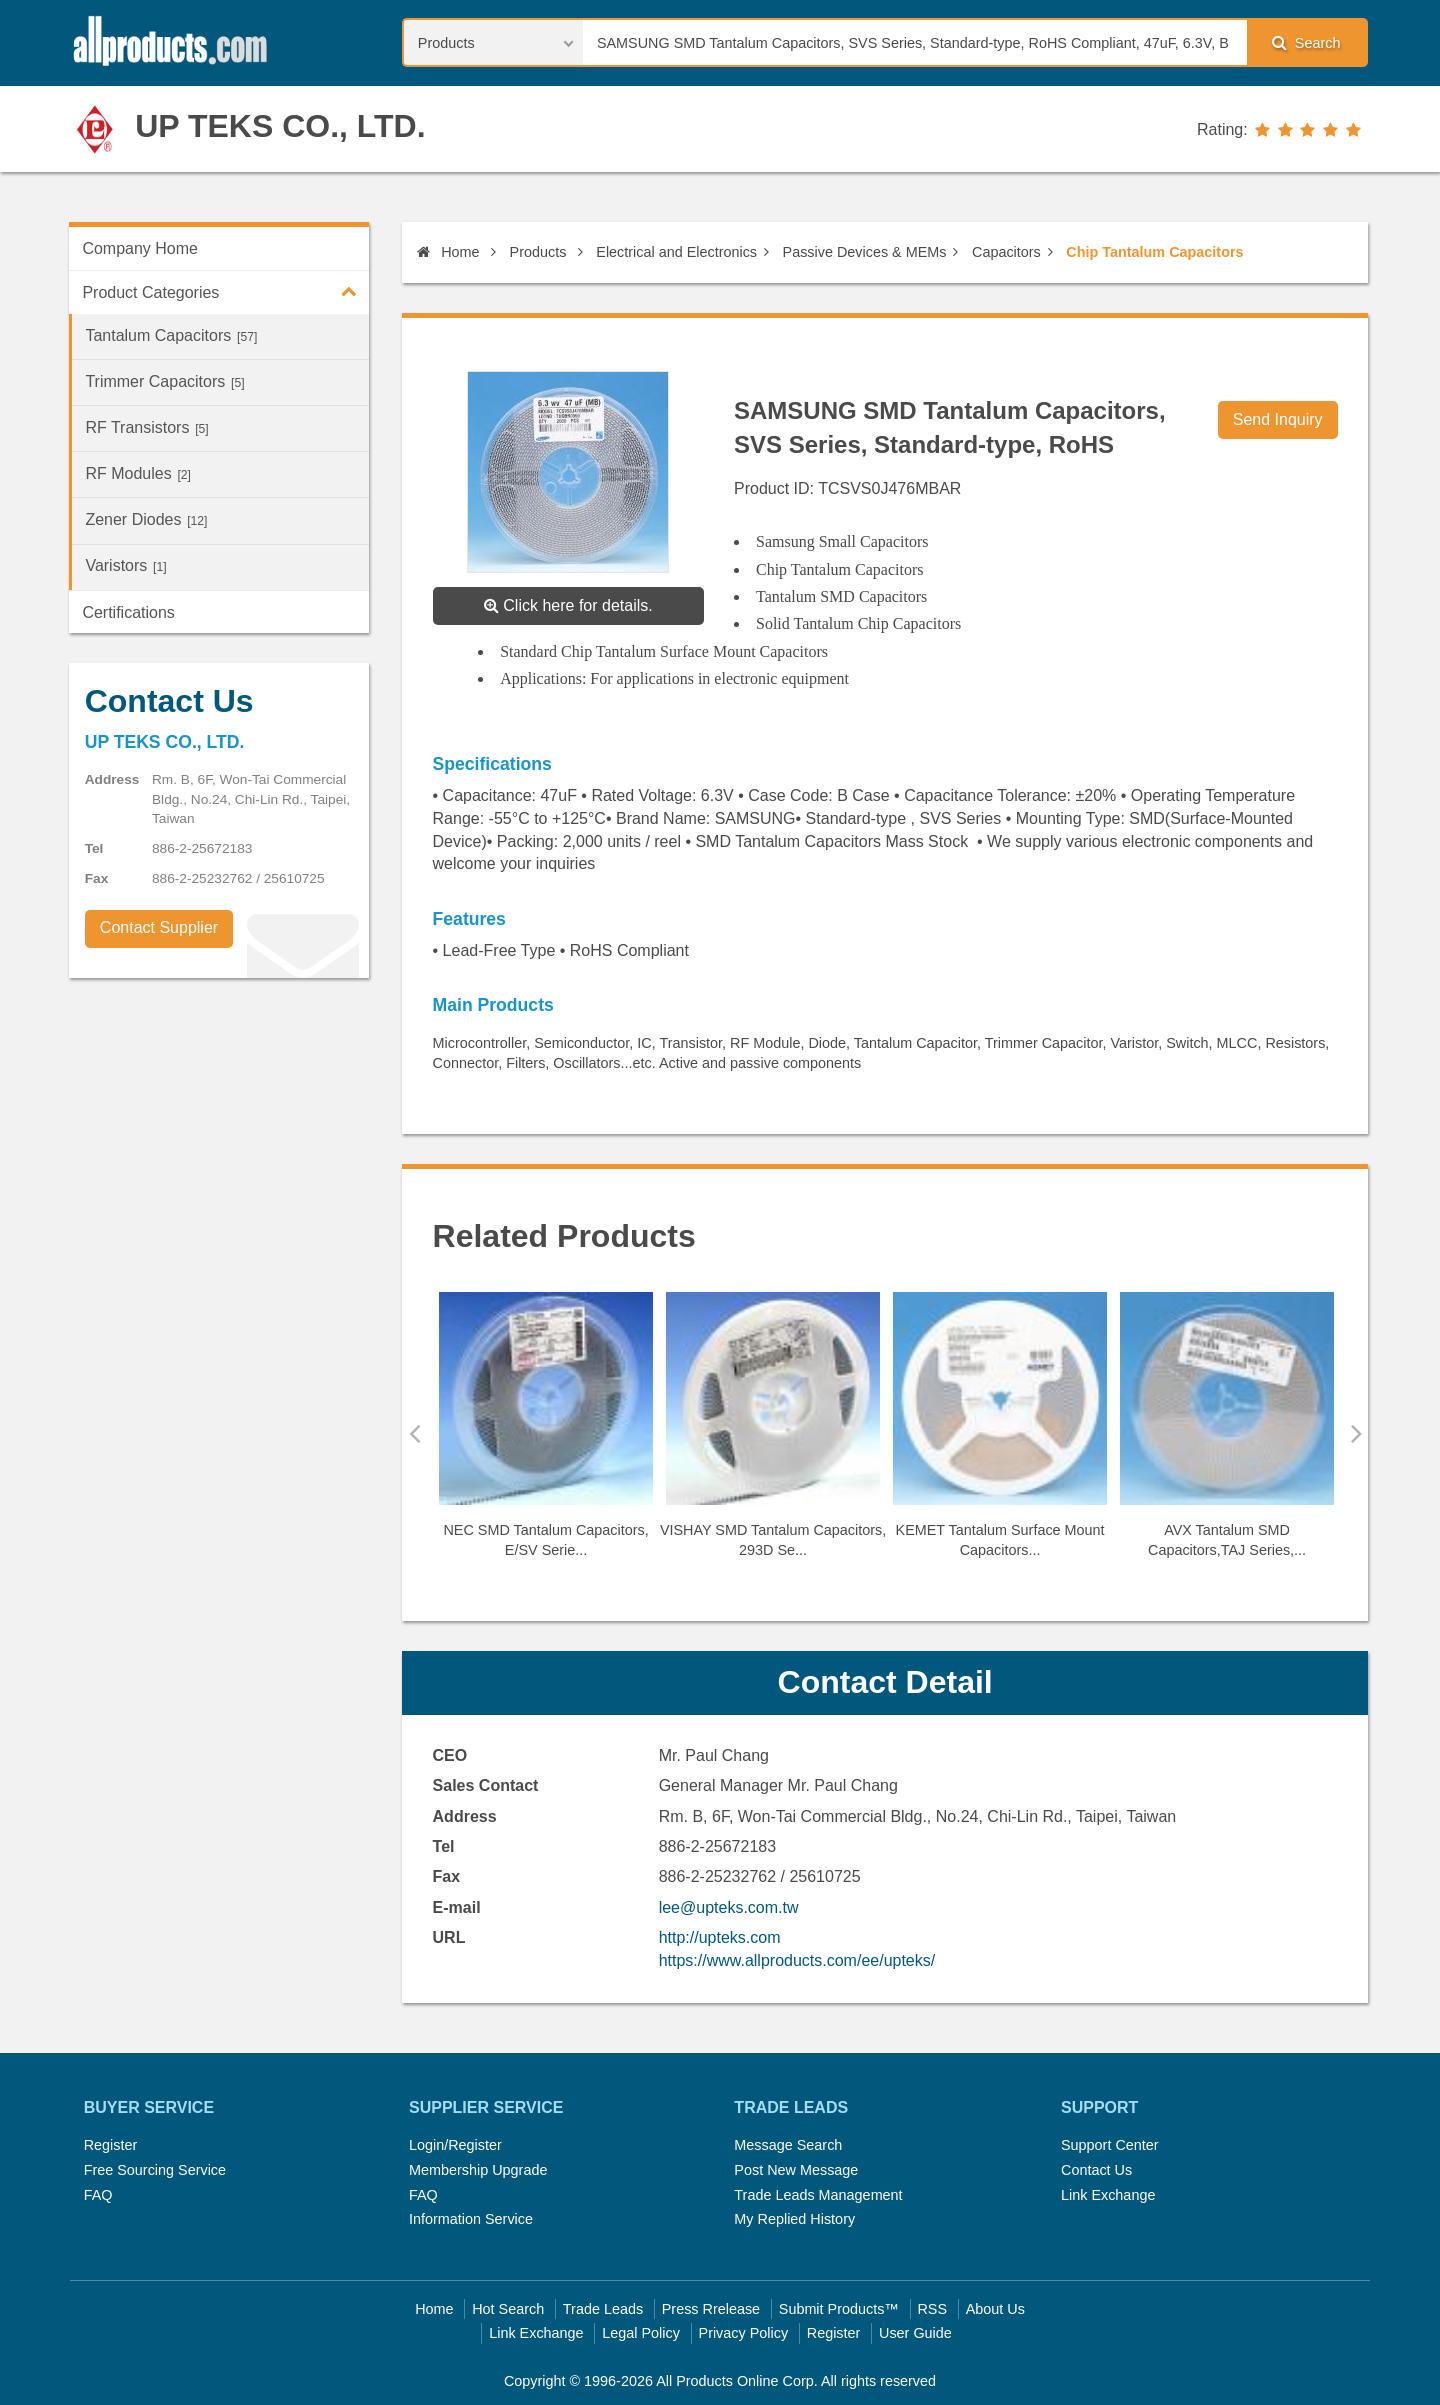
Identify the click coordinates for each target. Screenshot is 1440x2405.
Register (111, 2145)
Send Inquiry (1278, 419)
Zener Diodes (146, 519)
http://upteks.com (720, 1937)
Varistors (125, 565)
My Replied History (794, 2219)
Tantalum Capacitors (171, 335)
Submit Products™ (839, 2309)
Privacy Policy (744, 2333)
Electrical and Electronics (676, 252)
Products (538, 252)
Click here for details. (568, 605)
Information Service (471, 2219)
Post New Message (796, 2170)
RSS (932, 2309)
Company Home (140, 248)
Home (448, 252)
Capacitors (1006, 252)
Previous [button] (414, 1433)
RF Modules (138, 473)
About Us (995, 2309)
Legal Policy (641, 2333)
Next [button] (1356, 1433)
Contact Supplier (159, 927)
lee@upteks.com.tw (729, 1907)
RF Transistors (146, 427)
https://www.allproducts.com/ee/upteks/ (797, 1960)
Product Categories (225, 291)
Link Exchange (1108, 2195)
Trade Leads (603, 2309)
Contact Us (1096, 2170)
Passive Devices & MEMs (865, 252)
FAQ (98, 2195)
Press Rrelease (711, 2309)
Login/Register (455, 2145)
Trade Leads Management (818, 2195)
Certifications (128, 612)
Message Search (788, 2145)
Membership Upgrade (478, 2170)
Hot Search (508, 2309)
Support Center (1110, 2145)
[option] (546, 1433)
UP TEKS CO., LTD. (280, 126)
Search (1306, 42)
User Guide (915, 2333)
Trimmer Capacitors (164, 381)
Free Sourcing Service (155, 2170)
